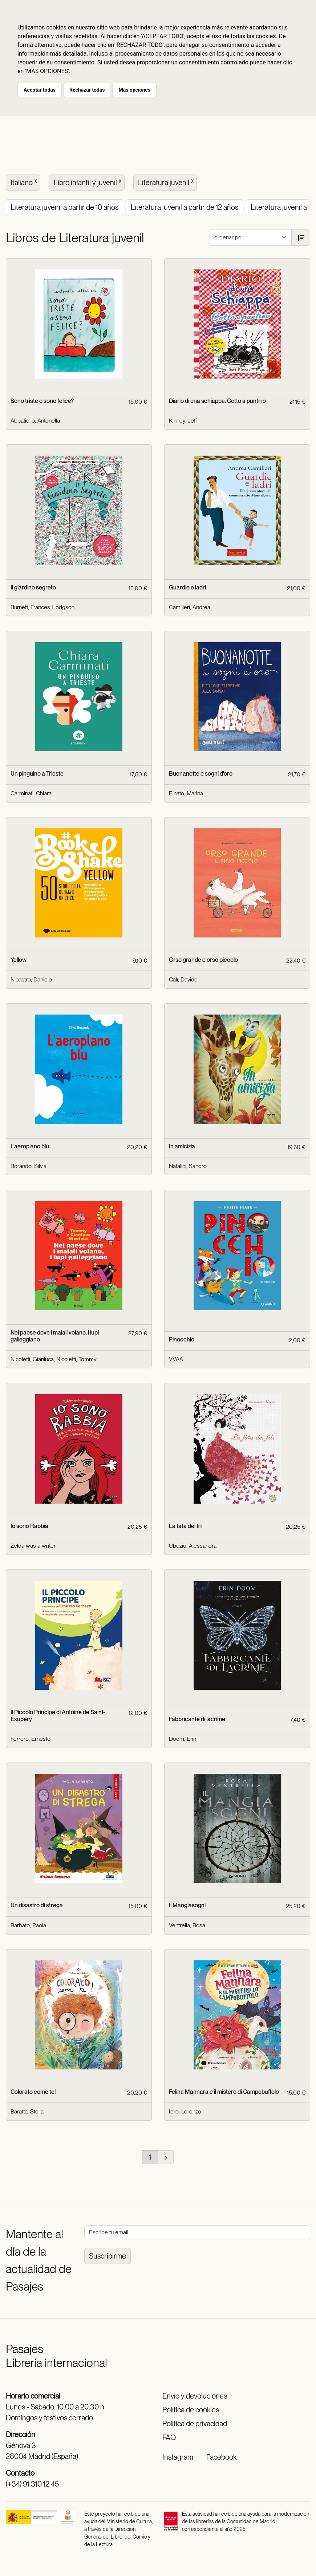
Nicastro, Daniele (31, 979)
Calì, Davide (183, 979)
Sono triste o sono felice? (42, 400)
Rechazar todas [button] (87, 90)
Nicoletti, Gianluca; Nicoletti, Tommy (54, 1359)
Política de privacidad (194, 2423)
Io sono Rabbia (29, 1526)
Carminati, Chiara (31, 793)
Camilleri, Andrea (189, 607)
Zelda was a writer (33, 1545)
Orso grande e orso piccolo (203, 959)
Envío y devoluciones (194, 2396)
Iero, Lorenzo (185, 2111)
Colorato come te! (33, 2091)
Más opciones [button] (134, 90)
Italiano (25, 182)
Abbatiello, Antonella (35, 420)
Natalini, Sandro (188, 1166)
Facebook (221, 2457)
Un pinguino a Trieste (37, 773)
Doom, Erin (182, 1738)
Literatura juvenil (166, 182)
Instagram (177, 2457)
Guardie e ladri (187, 587)
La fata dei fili (185, 1526)
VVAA (176, 1359)
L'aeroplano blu (30, 1146)
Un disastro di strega (37, 1905)
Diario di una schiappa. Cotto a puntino (217, 400)
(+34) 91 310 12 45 (32, 2484)
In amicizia (182, 1146)
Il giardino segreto (33, 587)
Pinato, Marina (186, 793)
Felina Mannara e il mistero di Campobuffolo (224, 2091)
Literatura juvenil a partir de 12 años (184, 207)
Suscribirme (107, 2256)
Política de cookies (190, 2409)
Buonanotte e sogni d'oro (200, 773)
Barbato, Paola (28, 1925)
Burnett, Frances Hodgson (42, 607)
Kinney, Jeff (183, 420)
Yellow (19, 959)
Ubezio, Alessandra (192, 1545)
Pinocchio (181, 1339)
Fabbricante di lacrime (197, 1719)
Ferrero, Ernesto (30, 1738)
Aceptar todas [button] (40, 90)
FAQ (169, 2437)
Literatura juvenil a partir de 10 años (64, 207)
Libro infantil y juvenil (88, 182)
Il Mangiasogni (187, 1905)
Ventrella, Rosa (187, 1925)
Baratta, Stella (27, 2111)
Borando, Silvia (28, 1166)
